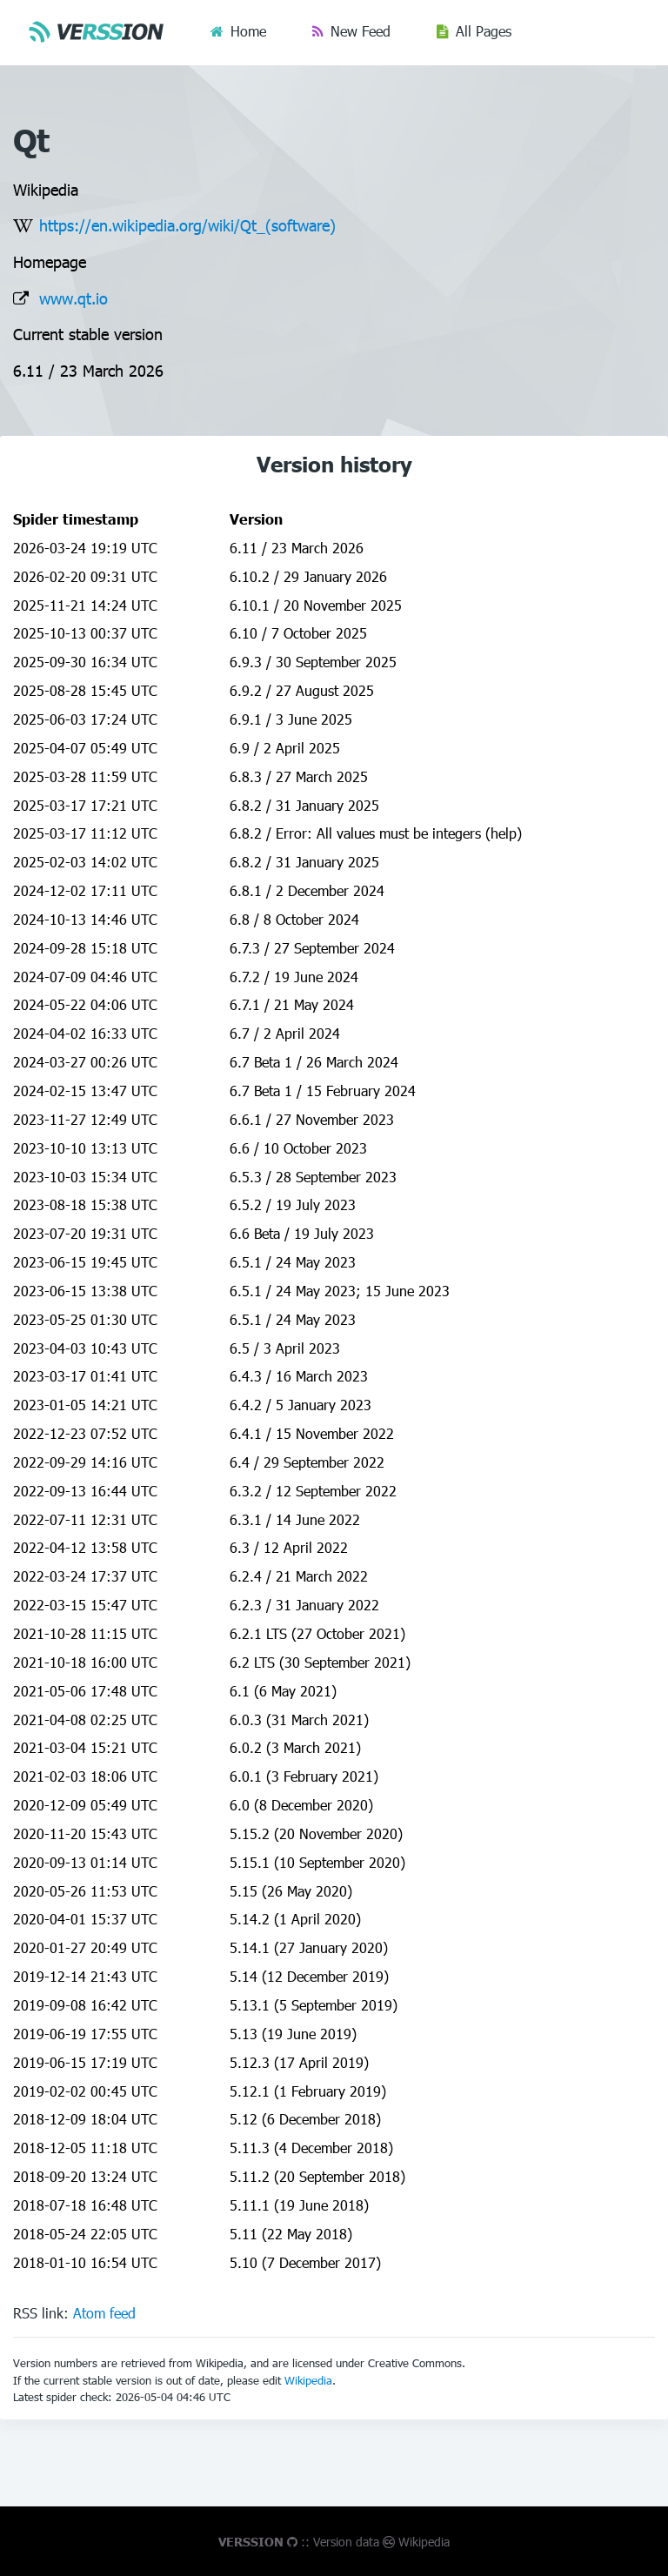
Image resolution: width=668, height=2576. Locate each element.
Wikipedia (308, 2380)
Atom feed (104, 2313)
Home (248, 31)
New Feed (361, 31)
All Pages (483, 31)
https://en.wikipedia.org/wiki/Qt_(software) (187, 225)
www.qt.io (73, 298)
